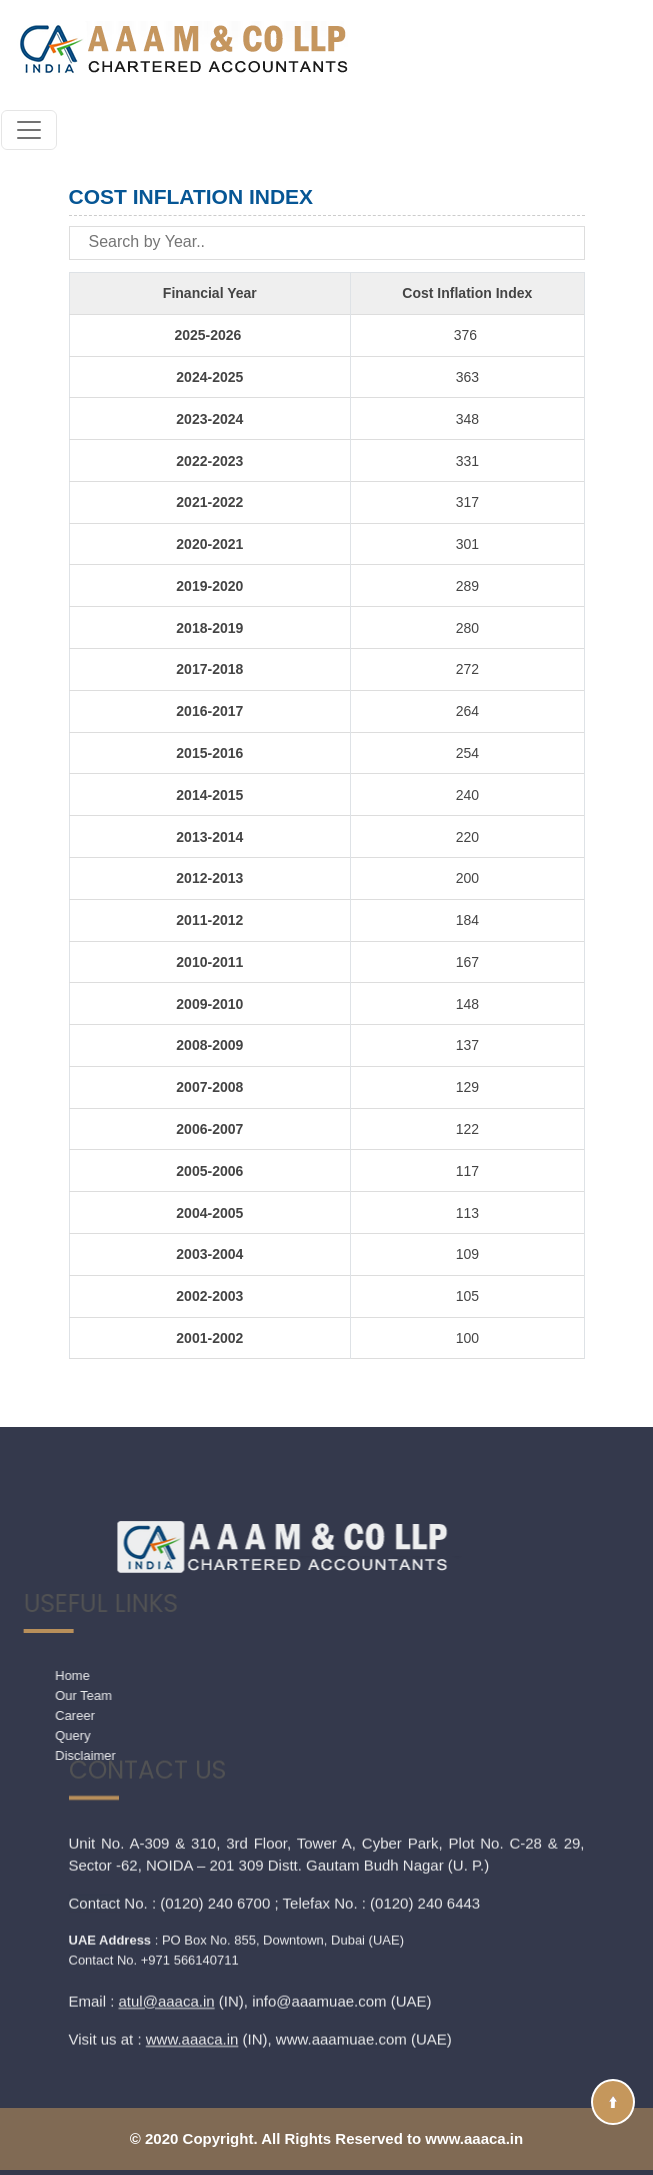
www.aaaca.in (192, 1923)
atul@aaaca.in (167, 1885)
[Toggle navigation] (29, 130)
